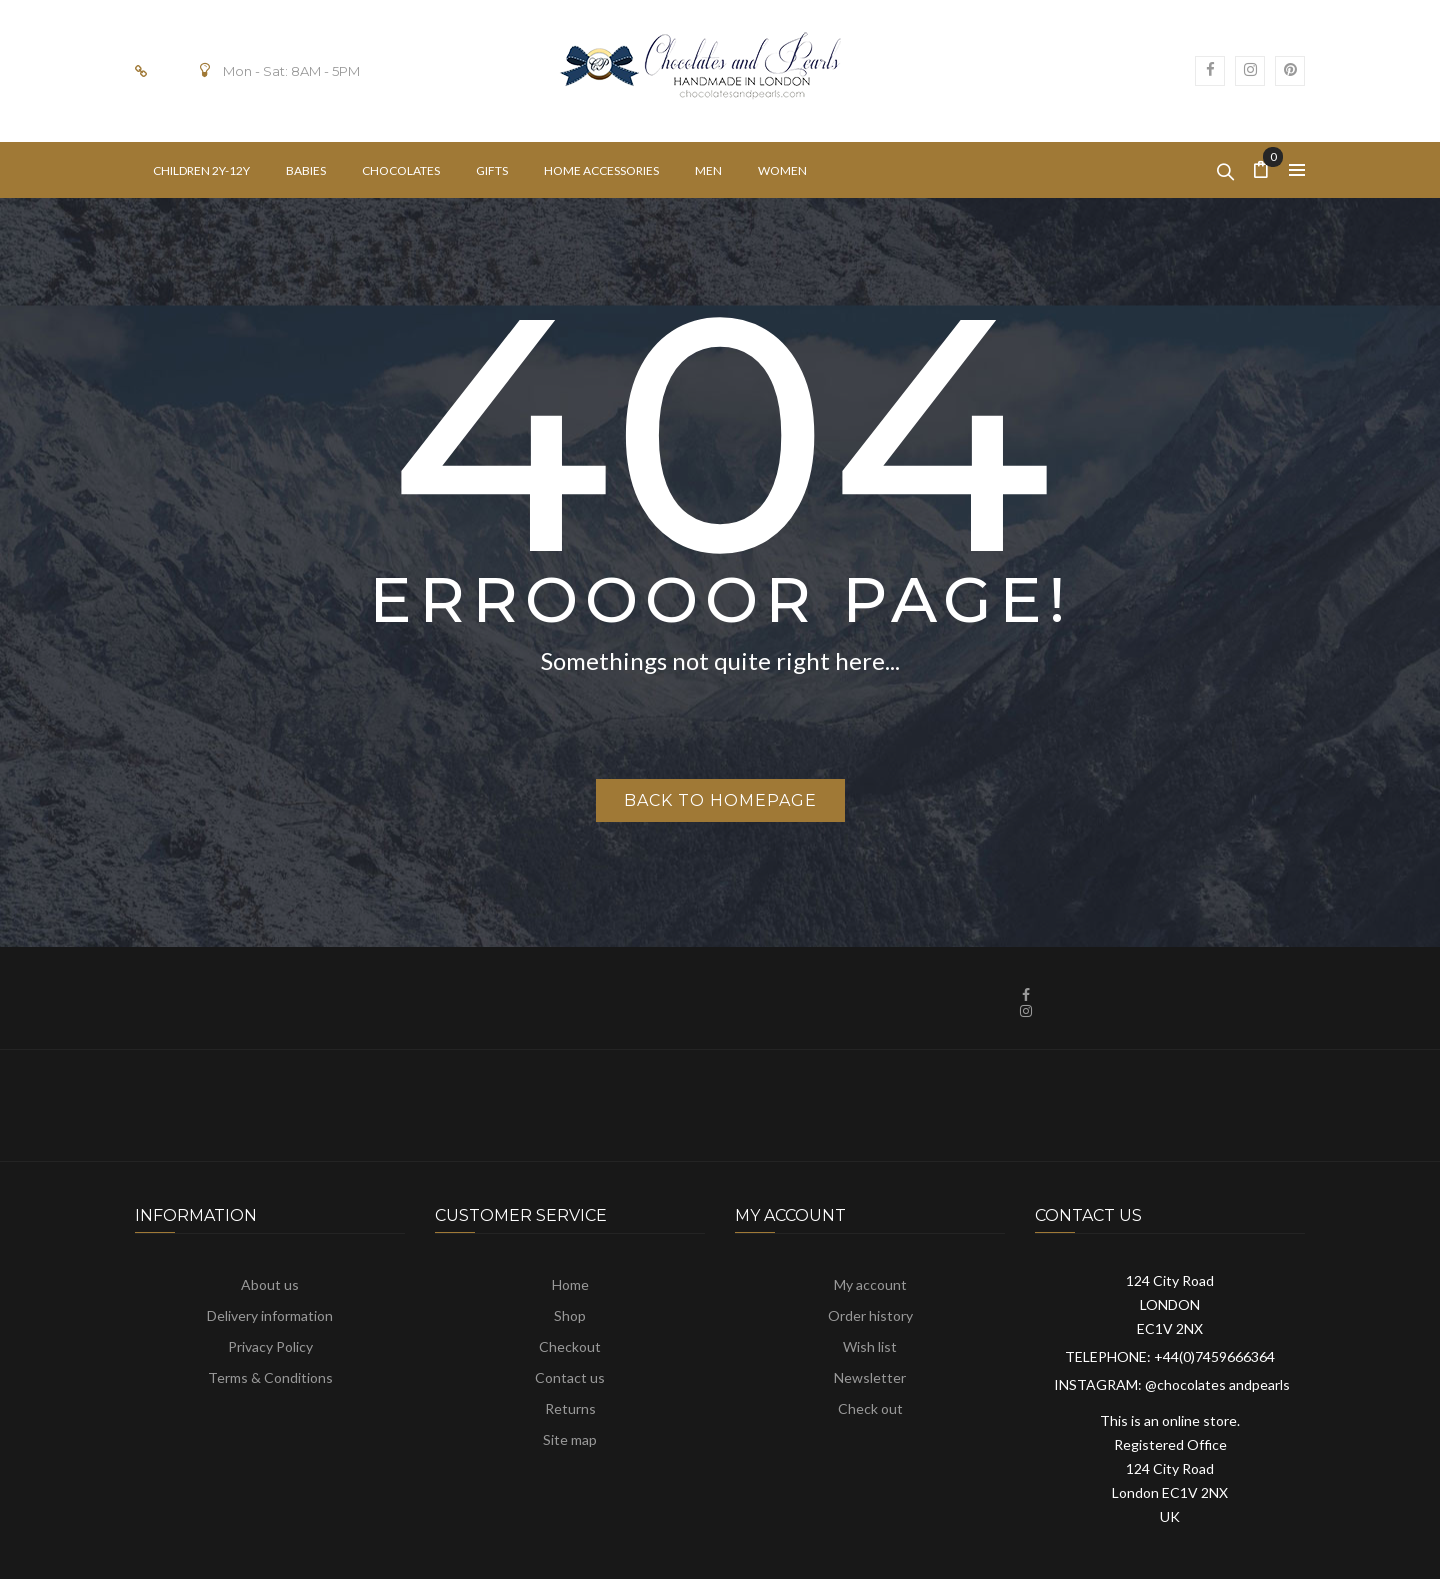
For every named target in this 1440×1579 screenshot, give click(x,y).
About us (270, 1284)
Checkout (570, 1346)
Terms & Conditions (270, 1377)
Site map (570, 1439)
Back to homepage (720, 800)
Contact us (570, 1377)
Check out (870, 1408)
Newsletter (870, 1377)
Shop (570, 1315)
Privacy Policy (270, 1346)
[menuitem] (201, 170)
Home (570, 1284)
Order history (870, 1315)
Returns (570, 1408)
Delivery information (270, 1315)
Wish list (870, 1346)
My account (870, 1284)
